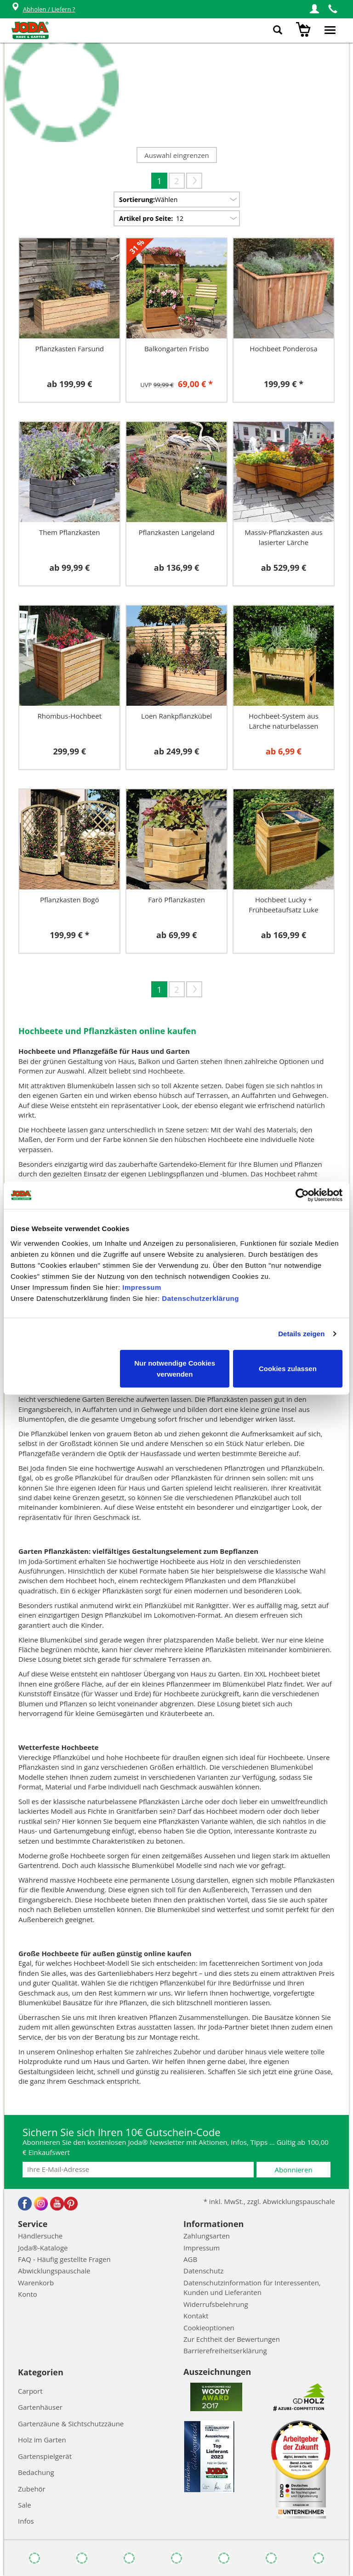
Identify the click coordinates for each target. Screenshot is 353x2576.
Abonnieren (294, 2169)
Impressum (141, 1287)
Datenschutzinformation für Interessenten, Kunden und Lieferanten (252, 2287)
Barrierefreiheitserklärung (225, 2350)
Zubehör (32, 2488)
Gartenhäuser (40, 2407)
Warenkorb (36, 2282)
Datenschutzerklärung (200, 1298)
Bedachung (36, 2472)
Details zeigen (301, 1334)
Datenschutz (203, 2270)
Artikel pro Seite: (146, 218)
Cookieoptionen (208, 2327)
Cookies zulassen (288, 1368)
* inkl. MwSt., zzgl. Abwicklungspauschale (269, 2201)
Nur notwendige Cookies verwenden (174, 1368)
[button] (314, 9)
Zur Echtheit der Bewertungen (231, 2339)
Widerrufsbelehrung (215, 2304)
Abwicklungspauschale (54, 2270)
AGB (190, 2259)
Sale (24, 2504)
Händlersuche (40, 2235)
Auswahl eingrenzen (176, 155)
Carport (30, 2391)
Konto (27, 2294)
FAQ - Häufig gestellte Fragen (64, 2259)
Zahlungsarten (206, 2235)
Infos (26, 2520)
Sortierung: (137, 199)
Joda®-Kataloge (43, 2247)
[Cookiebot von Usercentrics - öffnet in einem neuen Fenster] (302, 1195)
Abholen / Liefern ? (43, 9)
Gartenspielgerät (45, 2456)
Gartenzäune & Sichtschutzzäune (71, 2423)
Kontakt (195, 2315)
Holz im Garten (42, 2439)
